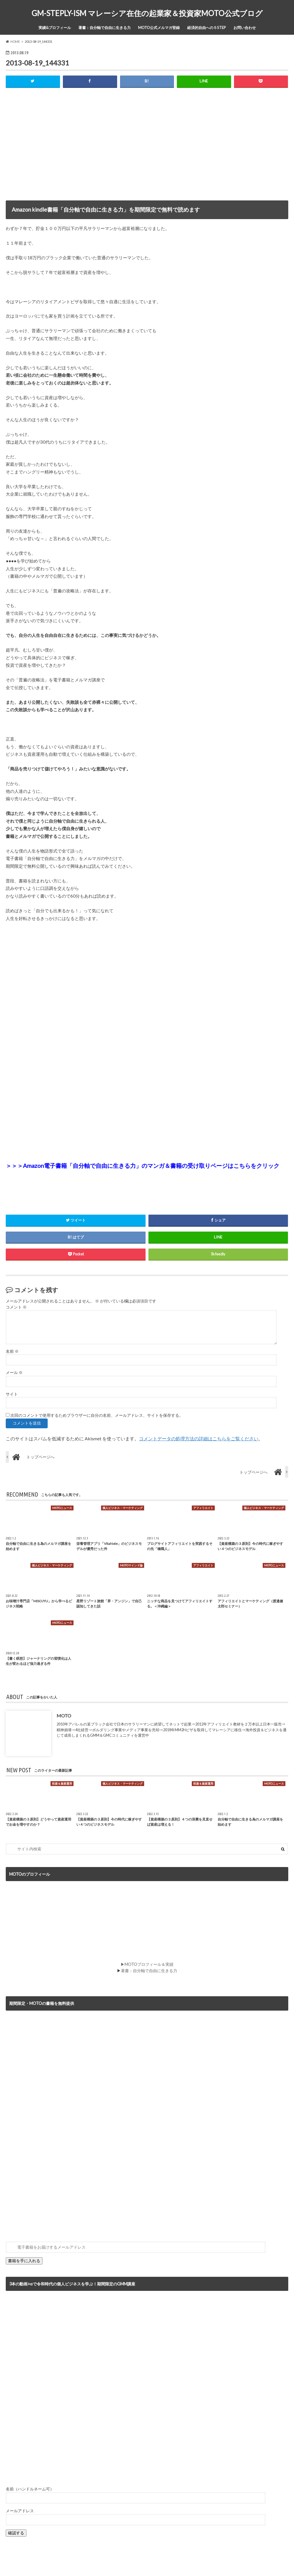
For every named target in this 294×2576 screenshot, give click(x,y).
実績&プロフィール (54, 27)
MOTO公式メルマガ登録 (159, 27)
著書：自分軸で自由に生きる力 (104, 27)
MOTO (64, 1716)
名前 (12, 1351)
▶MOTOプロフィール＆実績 (147, 1964)
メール (14, 1373)
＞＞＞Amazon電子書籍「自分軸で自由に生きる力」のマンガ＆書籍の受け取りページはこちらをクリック (142, 1165)
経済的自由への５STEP (206, 27)
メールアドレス (20, 2510)
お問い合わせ (244, 27)
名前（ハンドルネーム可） (30, 2488)
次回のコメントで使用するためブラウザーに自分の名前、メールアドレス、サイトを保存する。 (96, 1415)
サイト (12, 1394)
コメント (16, 1307)
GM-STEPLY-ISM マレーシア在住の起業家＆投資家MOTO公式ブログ (147, 13)
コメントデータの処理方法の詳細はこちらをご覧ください (198, 1438)
